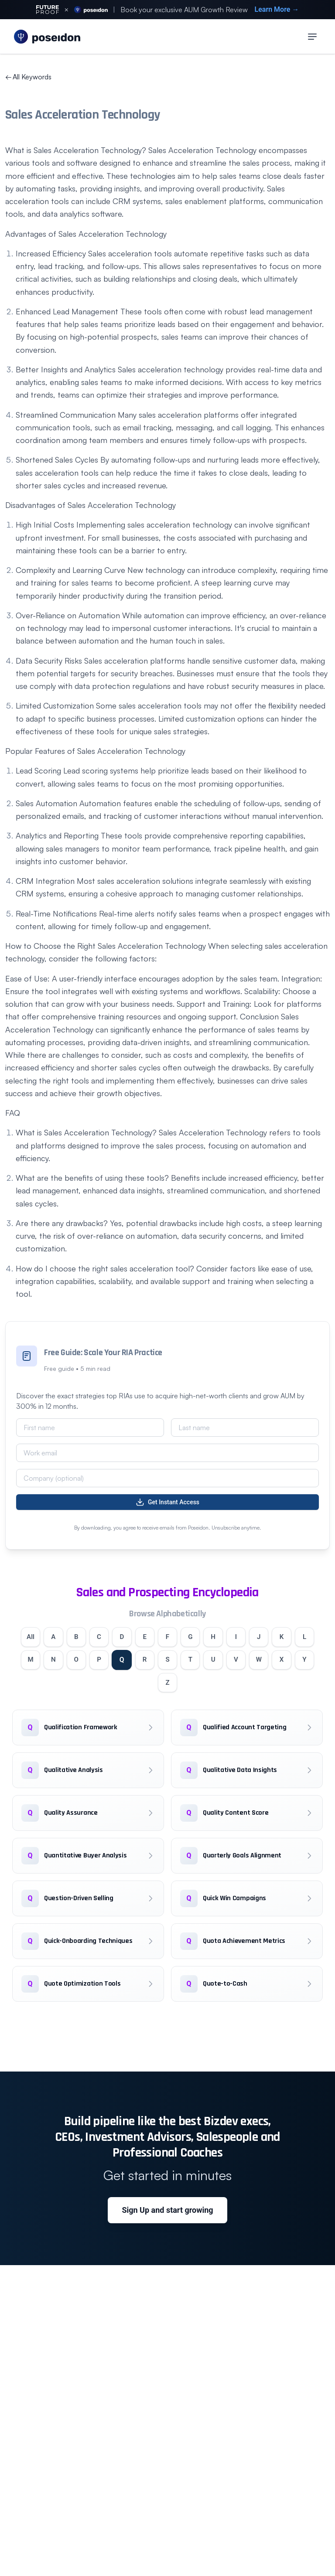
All (33, 1637)
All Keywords (28, 76)
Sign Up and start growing (167, 2214)
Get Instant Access (167, 1502)
